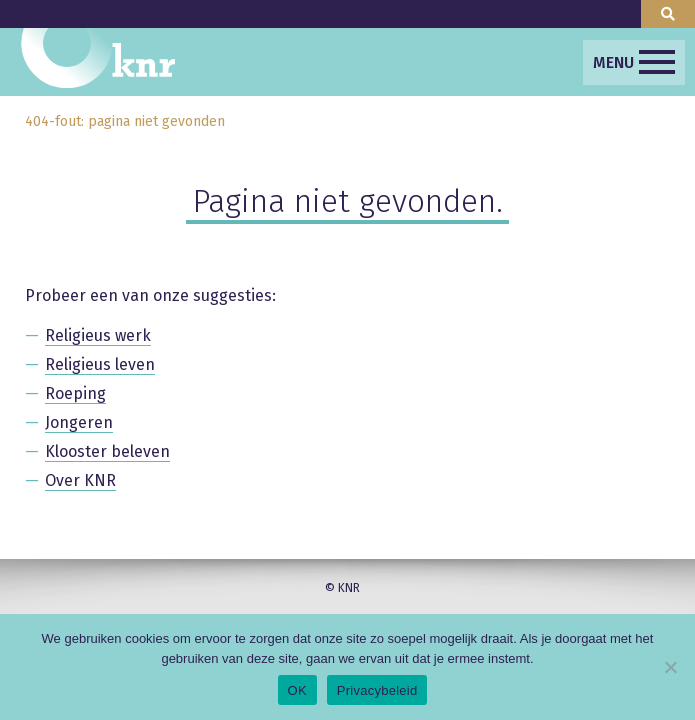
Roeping (75, 393)
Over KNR (80, 480)
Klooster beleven (107, 451)
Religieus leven (100, 364)
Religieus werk (98, 335)
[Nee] (670, 667)
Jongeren (79, 422)
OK (297, 690)
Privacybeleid (377, 690)
